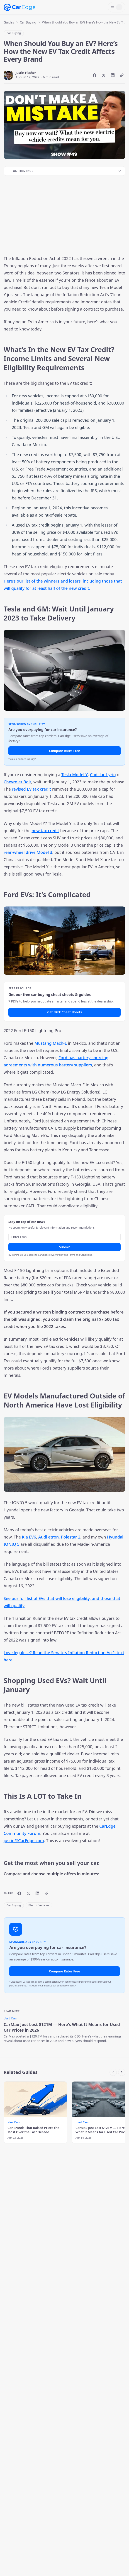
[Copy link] (121, 75)
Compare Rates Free (64, 751)
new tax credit (45, 830)
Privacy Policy (56, 1254)
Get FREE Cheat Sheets (64, 1012)
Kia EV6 (29, 1537)
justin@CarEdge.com (24, 1840)
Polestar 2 (70, 1537)
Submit (64, 1247)
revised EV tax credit (31, 789)
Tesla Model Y (74, 774)
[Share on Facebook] (94, 75)
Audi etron (48, 1537)
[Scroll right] (121, 2072)
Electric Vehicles (39, 1905)
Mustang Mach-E (50, 1043)
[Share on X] (103, 75)
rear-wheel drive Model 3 (28, 852)
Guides (9, 22)
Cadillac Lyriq (103, 774)
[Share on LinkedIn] (112, 75)
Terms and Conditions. (80, 1254)
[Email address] (64, 1237)
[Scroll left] (113, 2072)
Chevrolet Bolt (17, 782)
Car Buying (28, 22)
